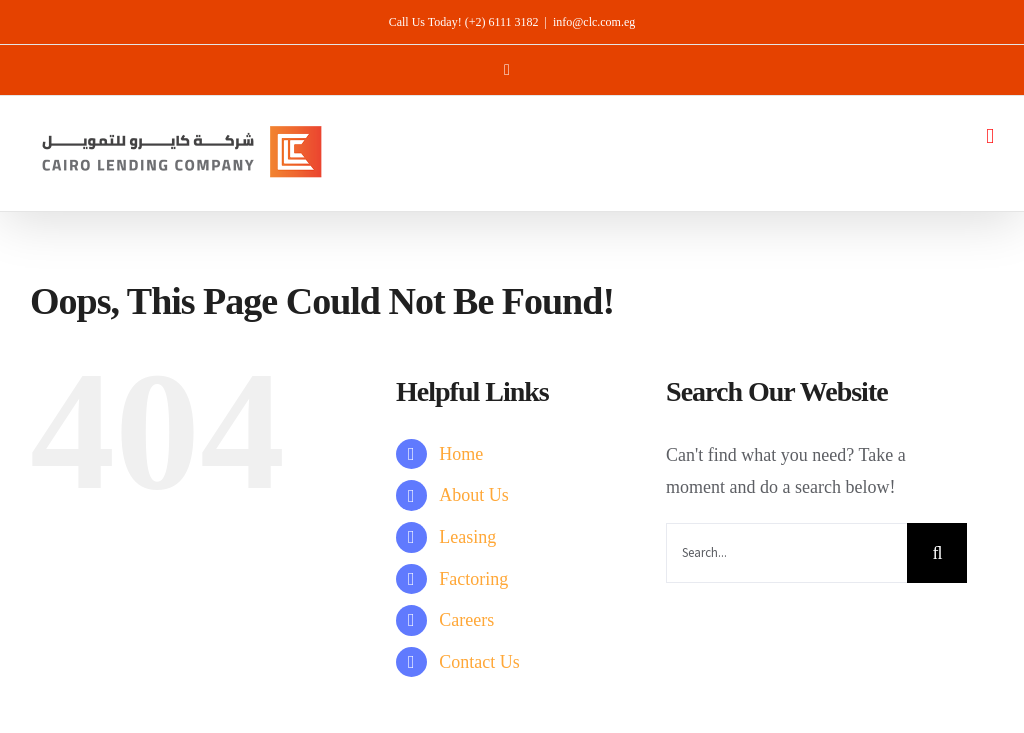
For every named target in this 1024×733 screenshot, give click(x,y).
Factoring (473, 579)
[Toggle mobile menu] (990, 136)
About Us (474, 495)
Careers (466, 620)
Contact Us (479, 662)
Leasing (467, 537)
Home (461, 454)
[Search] (937, 553)
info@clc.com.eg (594, 22)
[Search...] (786, 553)
